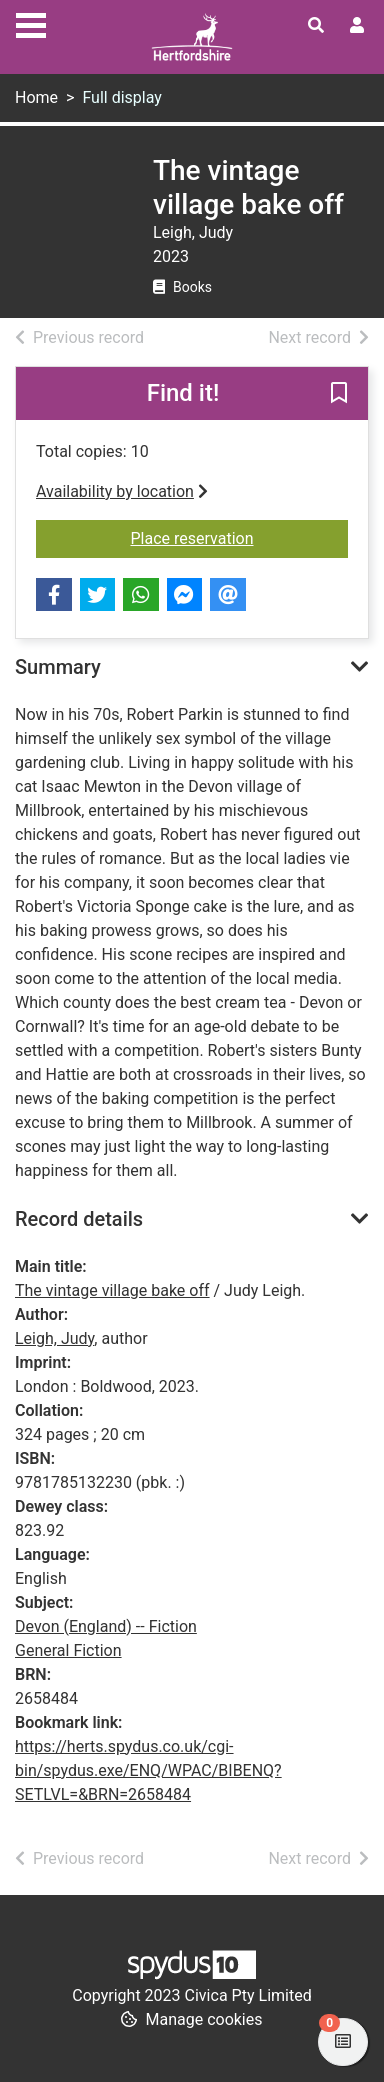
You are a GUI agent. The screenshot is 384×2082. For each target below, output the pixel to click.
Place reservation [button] (240, 537)
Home (36, 97)
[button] (339, 395)
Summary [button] (58, 667)
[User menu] (357, 26)
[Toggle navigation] (31, 23)
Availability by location (122, 491)
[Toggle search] (316, 26)
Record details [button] (79, 1219)
